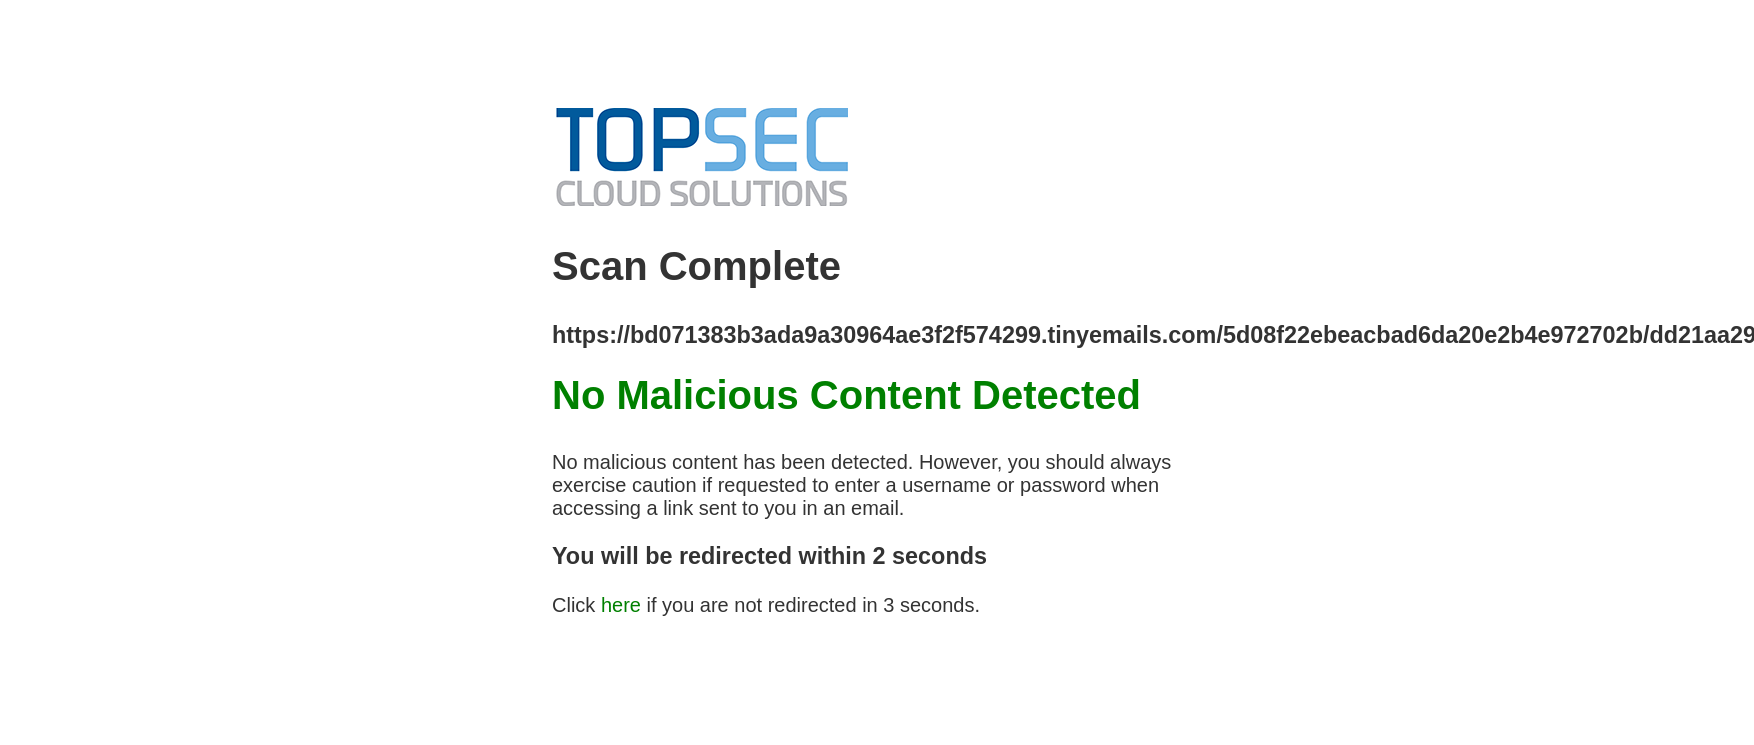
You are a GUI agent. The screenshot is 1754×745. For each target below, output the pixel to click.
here (621, 605)
